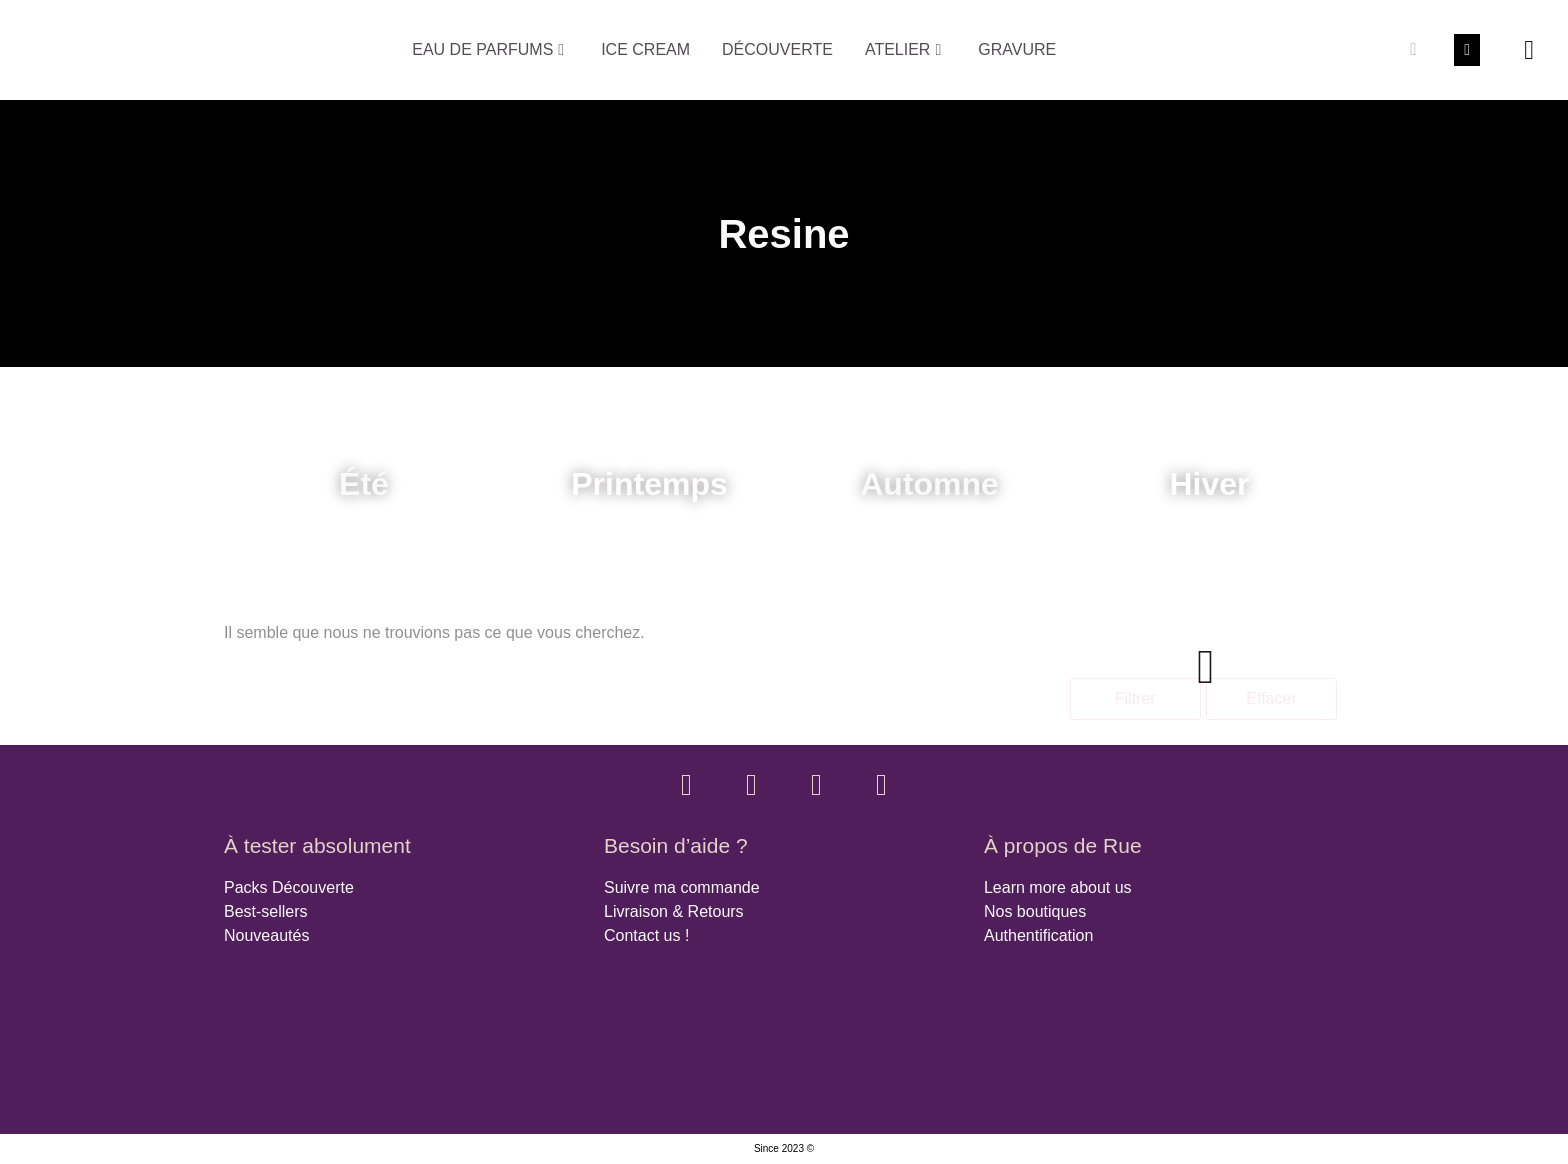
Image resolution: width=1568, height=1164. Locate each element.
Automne (929, 484)
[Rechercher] (1413, 50)
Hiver (1209, 484)
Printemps (649, 484)
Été (364, 484)
